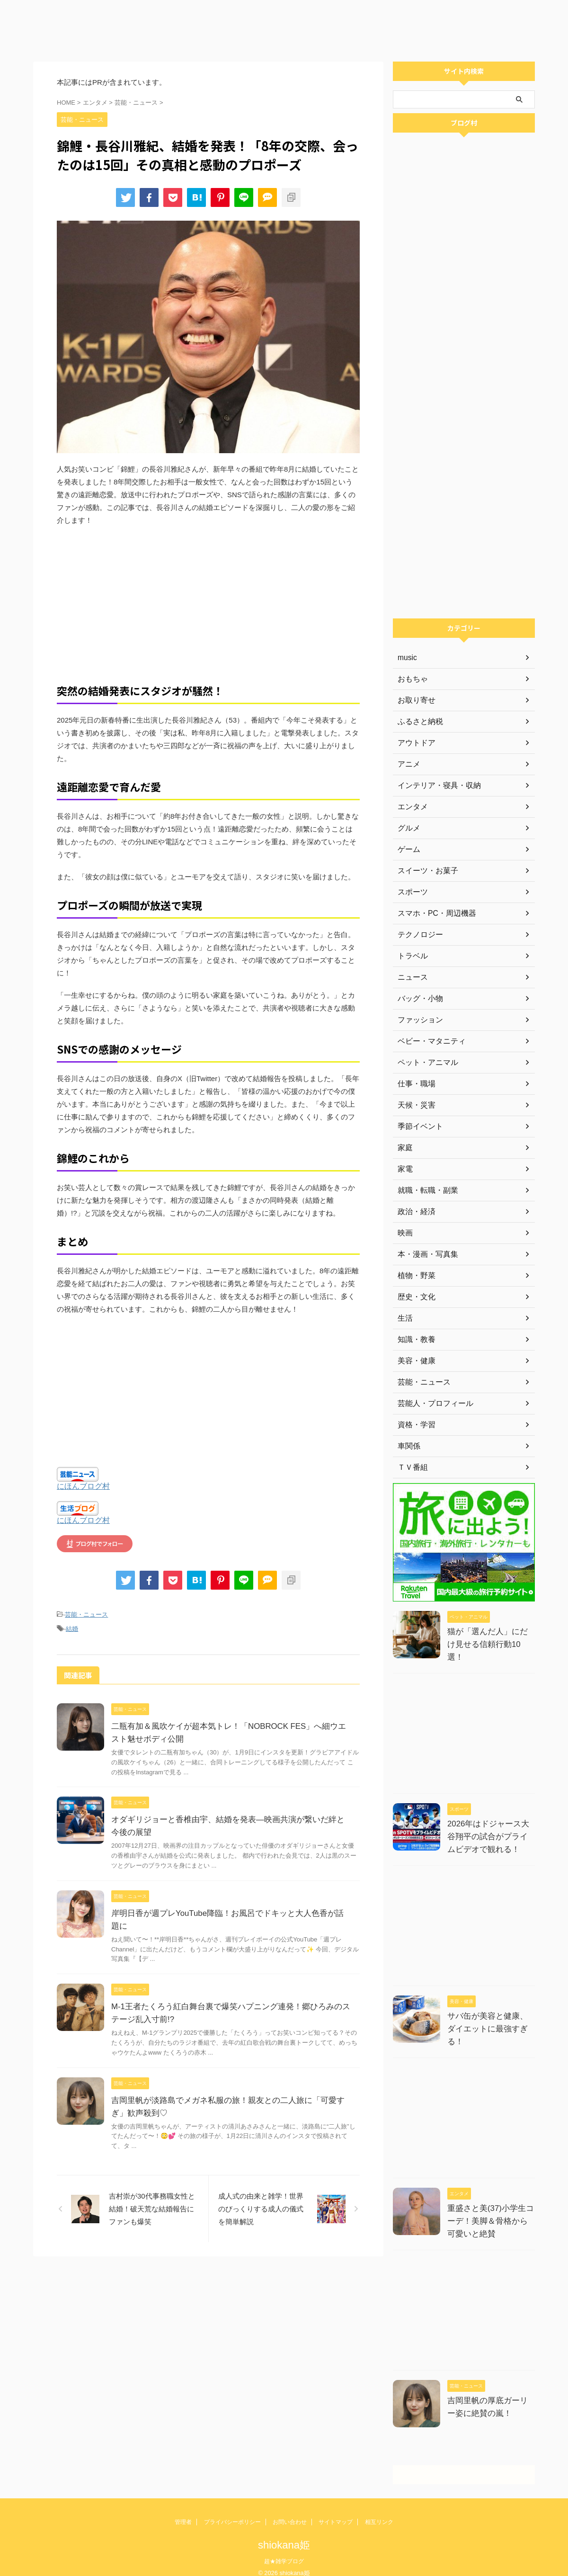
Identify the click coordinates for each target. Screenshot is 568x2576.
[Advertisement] (284, 28)
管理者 (183, 2511)
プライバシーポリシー (232, 2511)
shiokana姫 (284, 2534)
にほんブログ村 (83, 1486)
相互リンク (379, 2511)
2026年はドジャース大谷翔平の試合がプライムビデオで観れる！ (489, 1831)
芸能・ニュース (86, 1614)
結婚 (72, 1626)
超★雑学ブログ (284, 2551)
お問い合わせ (290, 2511)
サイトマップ (336, 2511)
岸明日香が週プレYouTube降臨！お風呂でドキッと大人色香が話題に (228, 1911)
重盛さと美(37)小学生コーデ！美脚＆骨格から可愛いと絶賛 (489, 2210)
